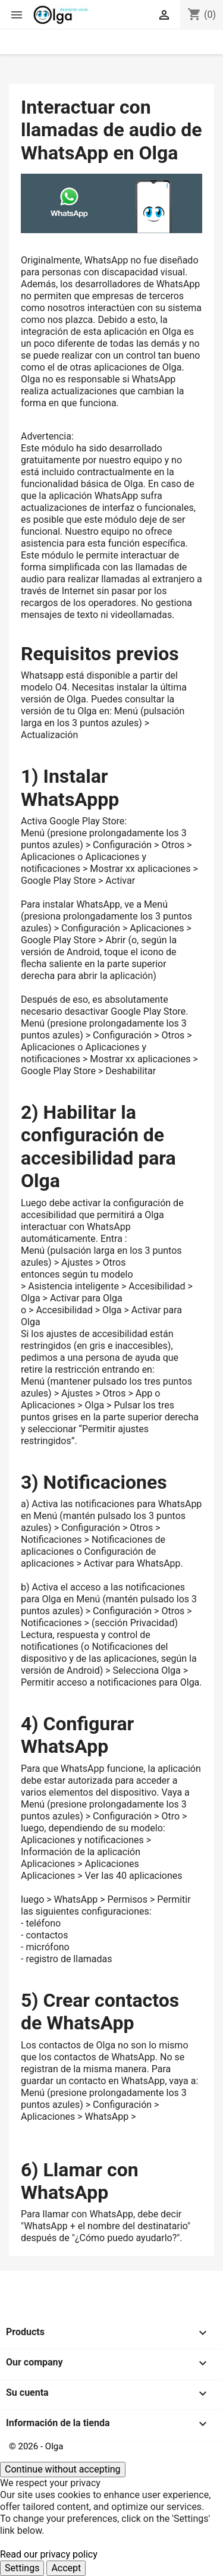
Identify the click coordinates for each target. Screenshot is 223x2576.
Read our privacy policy (49, 2554)
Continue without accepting (63, 2469)
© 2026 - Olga (36, 2446)
